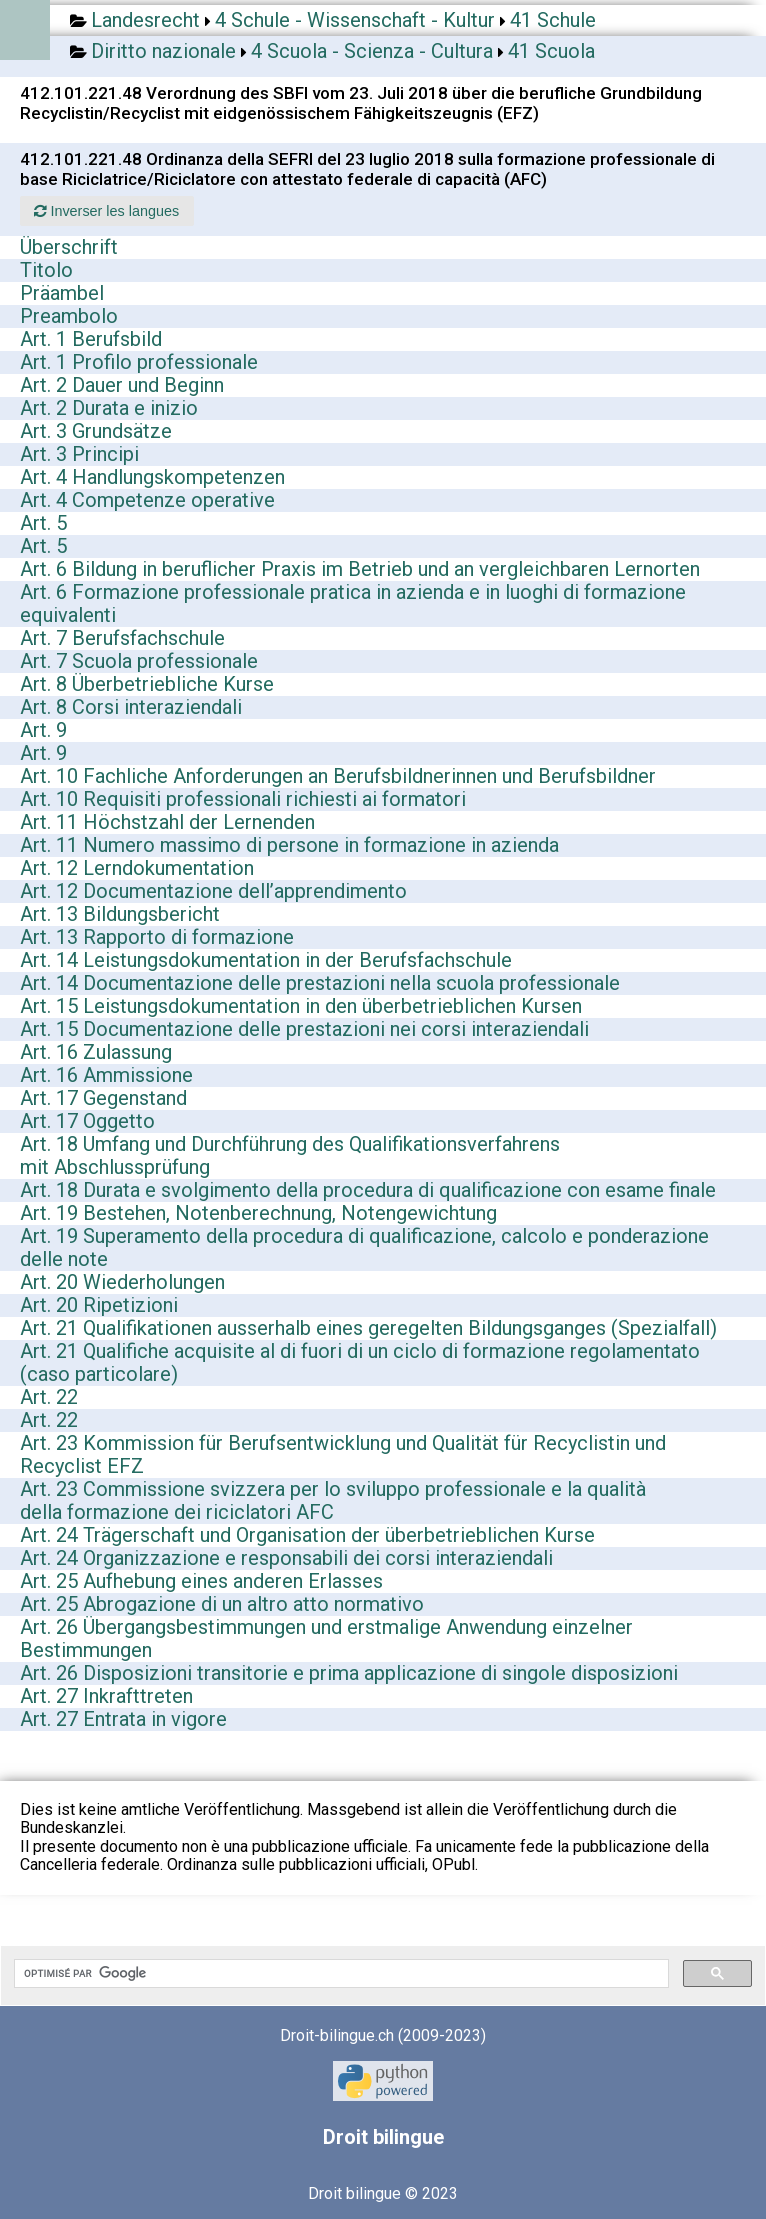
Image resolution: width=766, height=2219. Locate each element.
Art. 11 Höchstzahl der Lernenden (167, 822)
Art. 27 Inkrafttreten (106, 1696)
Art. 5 (43, 523)
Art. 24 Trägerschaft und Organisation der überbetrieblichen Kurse (307, 1535)
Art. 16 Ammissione (106, 1075)
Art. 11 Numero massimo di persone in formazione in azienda (289, 845)
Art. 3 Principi (79, 454)
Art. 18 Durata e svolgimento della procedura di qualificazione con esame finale (368, 1190)
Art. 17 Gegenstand (103, 1098)
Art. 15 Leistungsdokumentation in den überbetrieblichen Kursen (301, 1006)
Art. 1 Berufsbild (91, 339)
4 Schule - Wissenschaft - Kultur (355, 20)
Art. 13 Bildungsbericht (120, 914)
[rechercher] (339, 1974)
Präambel (62, 293)
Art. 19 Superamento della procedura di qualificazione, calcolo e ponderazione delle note (364, 1247)
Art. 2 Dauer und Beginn (122, 385)
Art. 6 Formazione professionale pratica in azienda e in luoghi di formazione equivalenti (353, 603)
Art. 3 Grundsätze (96, 431)
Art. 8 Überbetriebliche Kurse (147, 684)
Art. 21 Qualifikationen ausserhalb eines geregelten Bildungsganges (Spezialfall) (368, 1328)
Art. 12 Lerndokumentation (137, 868)
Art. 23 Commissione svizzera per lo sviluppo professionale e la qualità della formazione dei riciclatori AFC (333, 1500)
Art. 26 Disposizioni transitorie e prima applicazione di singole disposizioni (349, 1673)
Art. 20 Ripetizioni (99, 1305)
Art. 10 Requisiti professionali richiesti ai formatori (243, 799)
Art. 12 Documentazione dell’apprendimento (213, 891)
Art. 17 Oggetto (87, 1121)
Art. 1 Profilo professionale (139, 362)
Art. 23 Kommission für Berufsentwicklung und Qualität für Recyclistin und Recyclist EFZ (343, 1454)
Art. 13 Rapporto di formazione (157, 937)
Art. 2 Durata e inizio (109, 408)
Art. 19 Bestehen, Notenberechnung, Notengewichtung (258, 1213)
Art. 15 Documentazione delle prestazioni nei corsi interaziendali (304, 1029)
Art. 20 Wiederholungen (122, 1282)
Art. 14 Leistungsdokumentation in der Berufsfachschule (266, 960)
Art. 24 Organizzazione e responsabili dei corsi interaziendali (286, 1558)
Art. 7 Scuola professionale (139, 661)
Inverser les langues (106, 211)
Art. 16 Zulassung (96, 1052)
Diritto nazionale (163, 51)
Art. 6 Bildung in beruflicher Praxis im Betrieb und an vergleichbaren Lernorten (360, 569)
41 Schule (553, 20)
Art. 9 (43, 730)
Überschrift (69, 247)
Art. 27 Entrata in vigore (123, 1719)
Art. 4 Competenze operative (147, 500)
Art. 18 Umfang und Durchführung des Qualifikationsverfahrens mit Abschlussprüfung (290, 1155)
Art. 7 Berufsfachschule (122, 638)
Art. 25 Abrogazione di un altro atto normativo (222, 1604)
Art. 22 (49, 1397)
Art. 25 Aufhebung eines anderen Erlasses (201, 1581)
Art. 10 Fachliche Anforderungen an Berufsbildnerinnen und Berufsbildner (338, 776)
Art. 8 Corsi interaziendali (131, 707)
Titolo (46, 270)
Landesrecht (145, 20)
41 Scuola (551, 51)
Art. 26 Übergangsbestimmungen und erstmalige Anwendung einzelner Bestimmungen (326, 1638)
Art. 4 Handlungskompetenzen (152, 477)
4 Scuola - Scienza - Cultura (372, 51)
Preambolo (69, 316)
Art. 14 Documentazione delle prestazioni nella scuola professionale (320, 983)
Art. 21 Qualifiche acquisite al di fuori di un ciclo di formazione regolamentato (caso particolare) (360, 1362)
